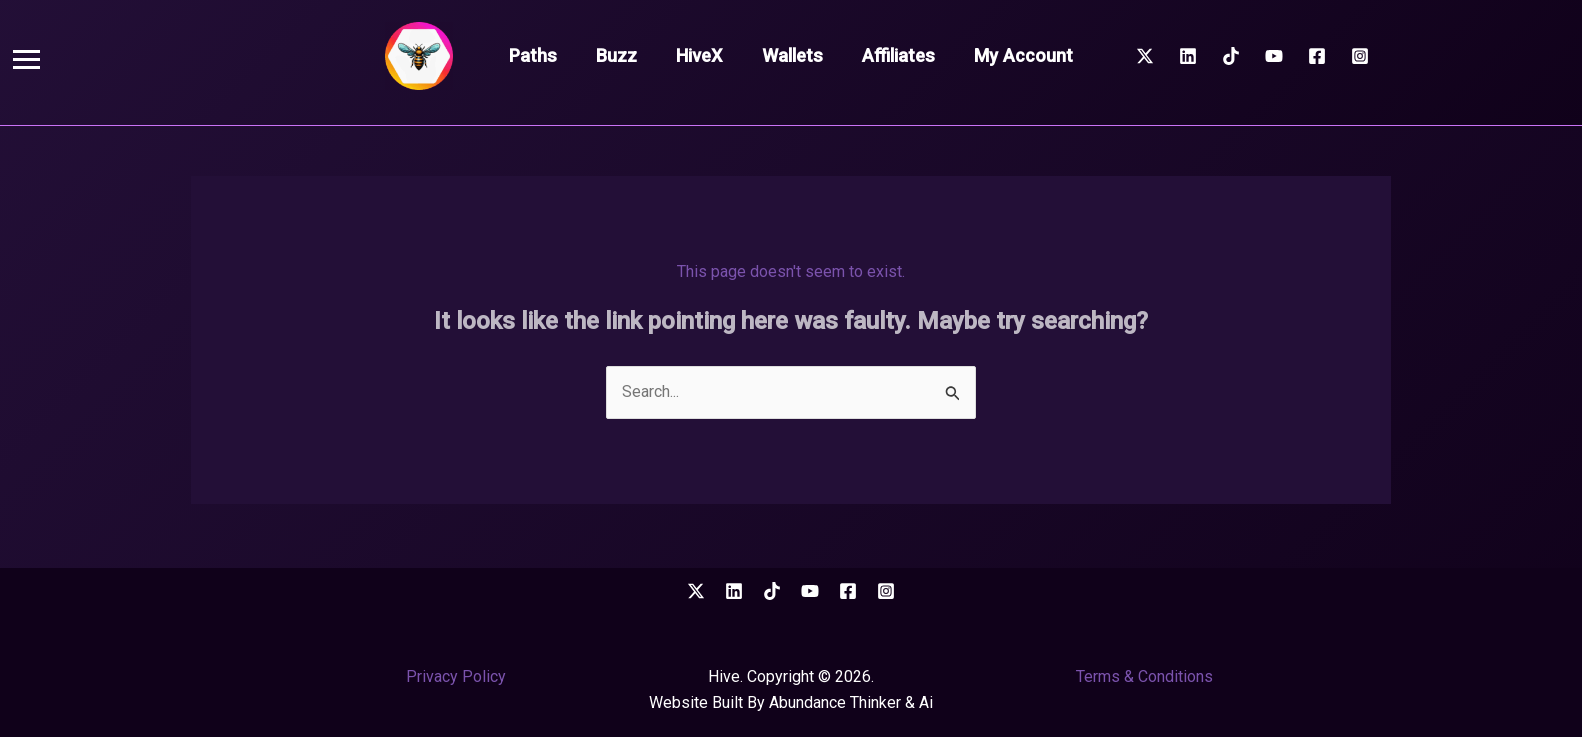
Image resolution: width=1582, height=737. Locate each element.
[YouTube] (1274, 56)
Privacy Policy (456, 676)
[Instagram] (1360, 56)
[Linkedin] (1188, 56)
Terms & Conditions (1144, 676)
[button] (26, 59)
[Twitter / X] (1145, 56)
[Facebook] (1317, 56)
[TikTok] (1231, 56)
